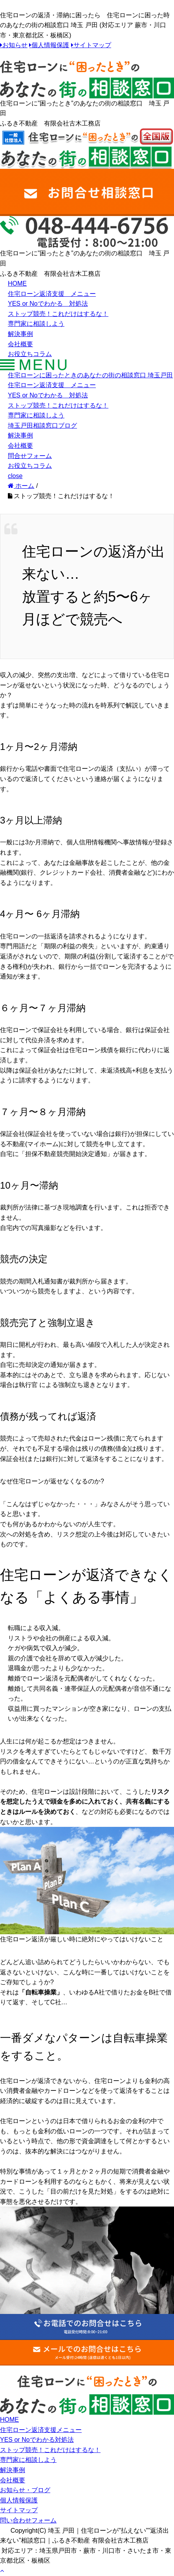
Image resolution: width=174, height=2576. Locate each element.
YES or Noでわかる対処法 (37, 2439)
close (15, 476)
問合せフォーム (30, 455)
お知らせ (14, 45)
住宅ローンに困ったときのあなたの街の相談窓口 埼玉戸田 (90, 375)
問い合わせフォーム (28, 2520)
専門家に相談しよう (36, 323)
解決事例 (20, 334)
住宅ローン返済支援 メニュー (52, 293)
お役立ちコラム (30, 354)
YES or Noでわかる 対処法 (48, 303)
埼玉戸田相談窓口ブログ (42, 425)
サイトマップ (92, 45)
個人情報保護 (50, 45)
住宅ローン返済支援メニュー (41, 2429)
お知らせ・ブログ (25, 2490)
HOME (17, 283)
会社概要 (20, 344)
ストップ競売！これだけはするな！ (58, 313)
